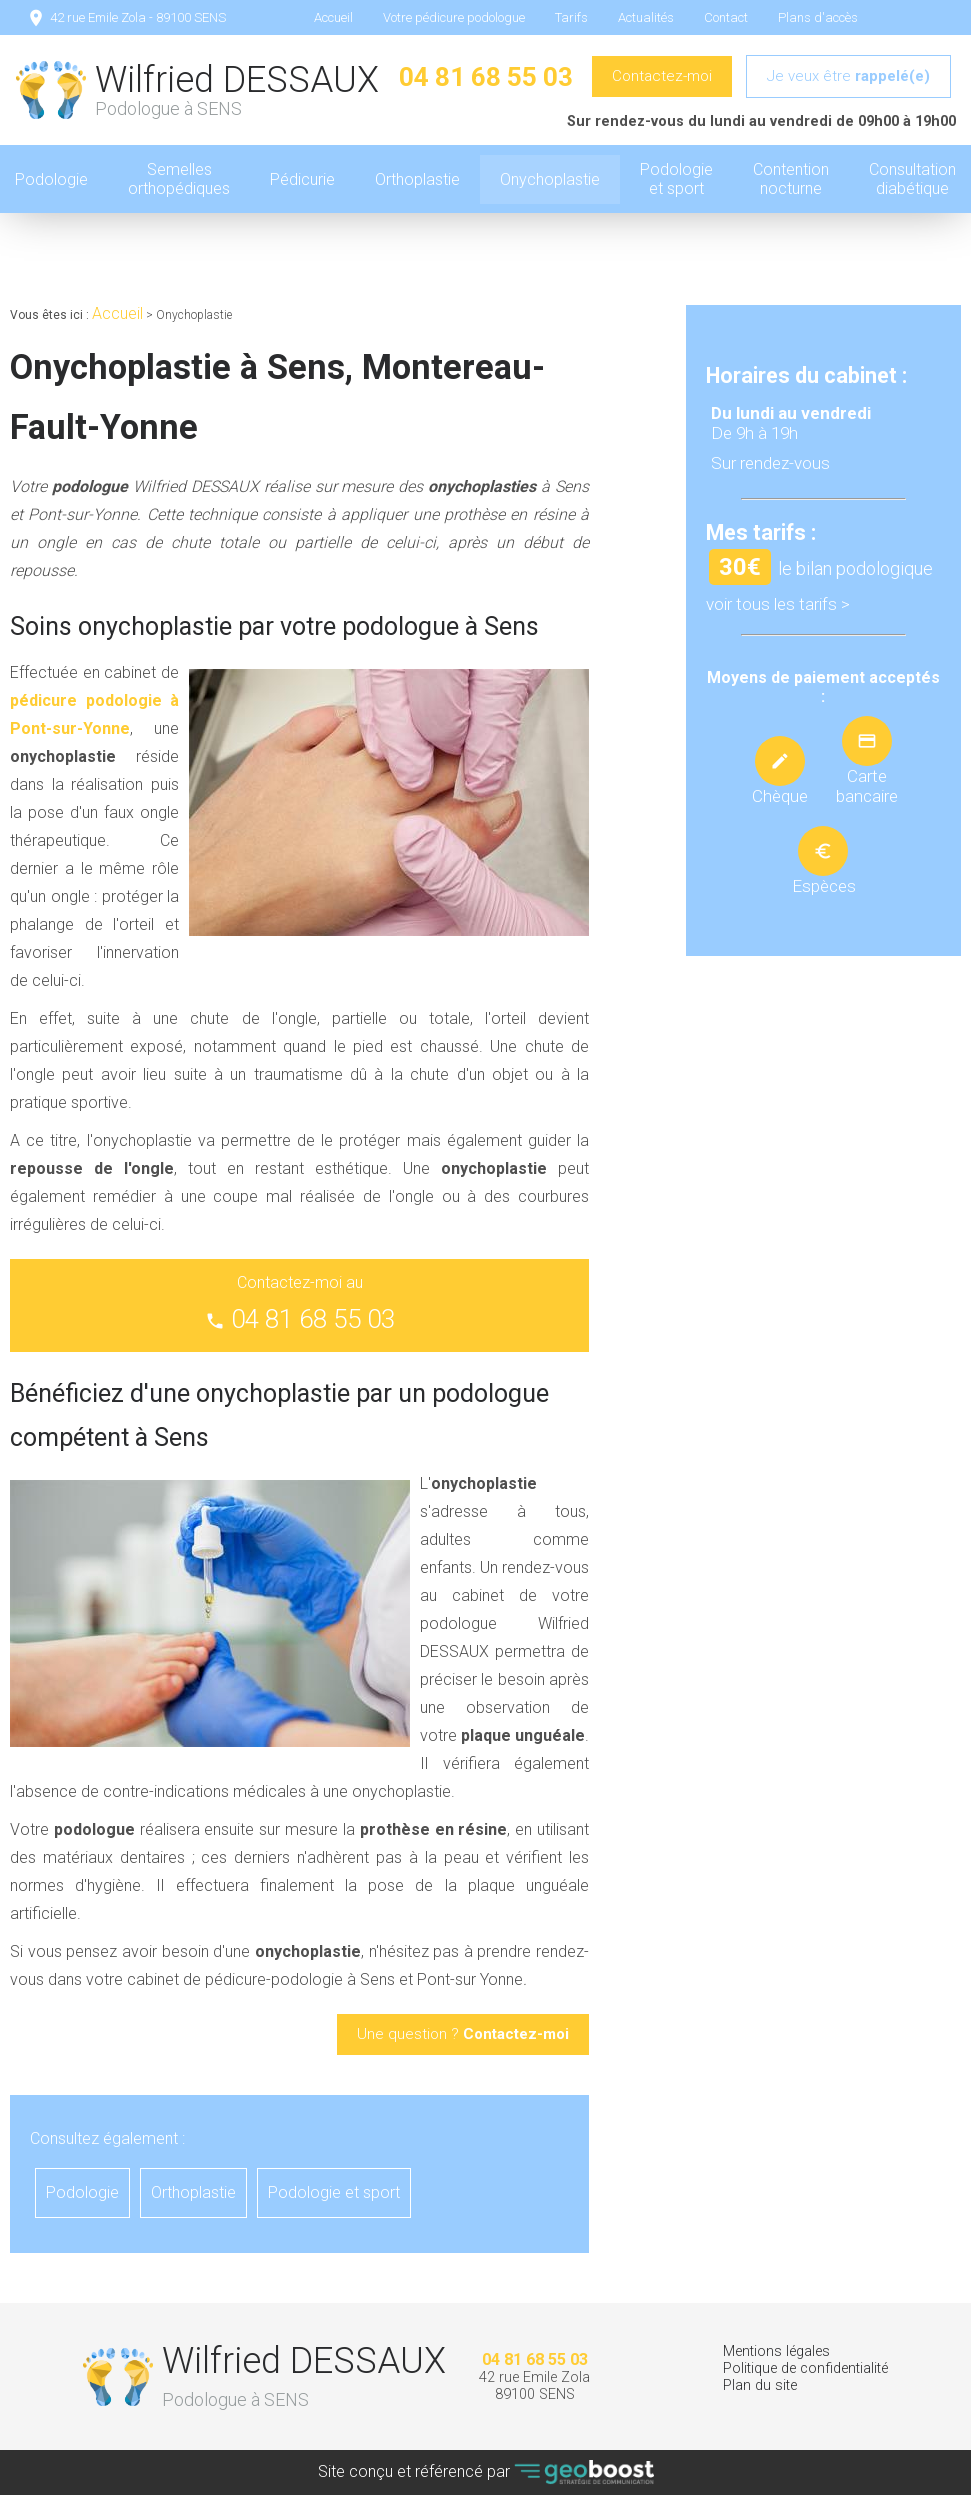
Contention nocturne (791, 179)
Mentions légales (776, 2351)
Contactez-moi (662, 76)
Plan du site (760, 2385)
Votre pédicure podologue (454, 17)
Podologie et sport (676, 179)
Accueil (333, 17)
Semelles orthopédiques (179, 179)
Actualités (646, 17)
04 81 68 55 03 (486, 77)
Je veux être (848, 76)
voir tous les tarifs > (778, 604)
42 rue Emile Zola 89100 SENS (534, 2386)
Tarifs (571, 17)
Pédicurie (302, 179)
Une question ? (463, 2034)
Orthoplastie (417, 179)
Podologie (82, 2192)
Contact (726, 17)
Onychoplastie (550, 179)
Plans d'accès (818, 17)
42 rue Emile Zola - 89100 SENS (138, 17)
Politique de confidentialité (805, 2368)
